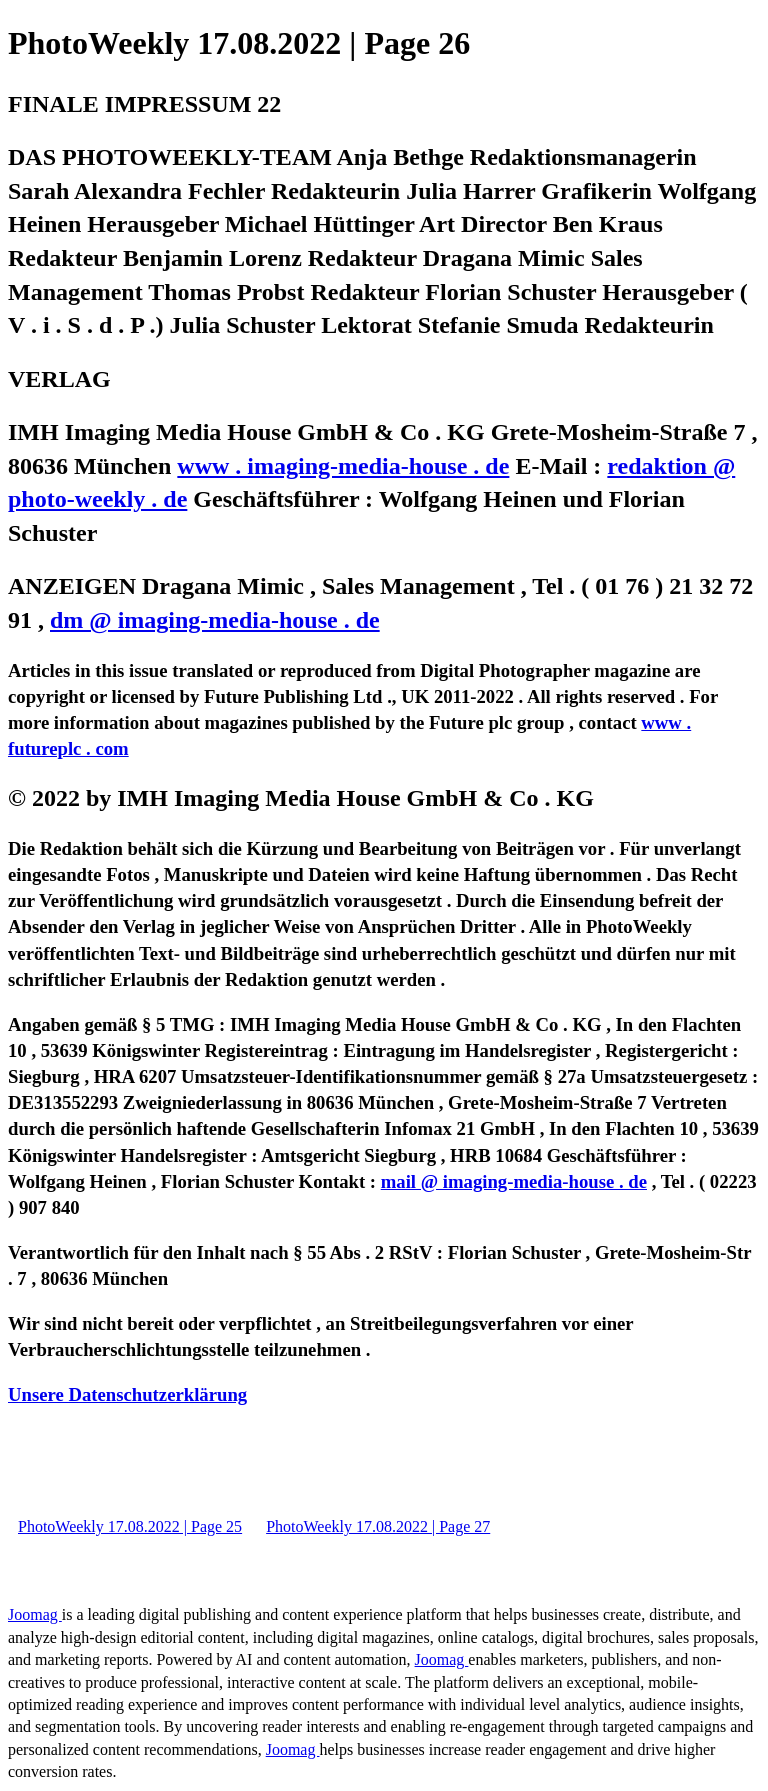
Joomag (35, 1614)
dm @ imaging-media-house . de (215, 620)
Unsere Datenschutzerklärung (127, 1394)
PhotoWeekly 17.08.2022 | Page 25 (130, 1526)
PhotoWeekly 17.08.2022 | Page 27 (378, 1526)
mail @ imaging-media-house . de (514, 1181)
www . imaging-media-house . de (343, 466)
